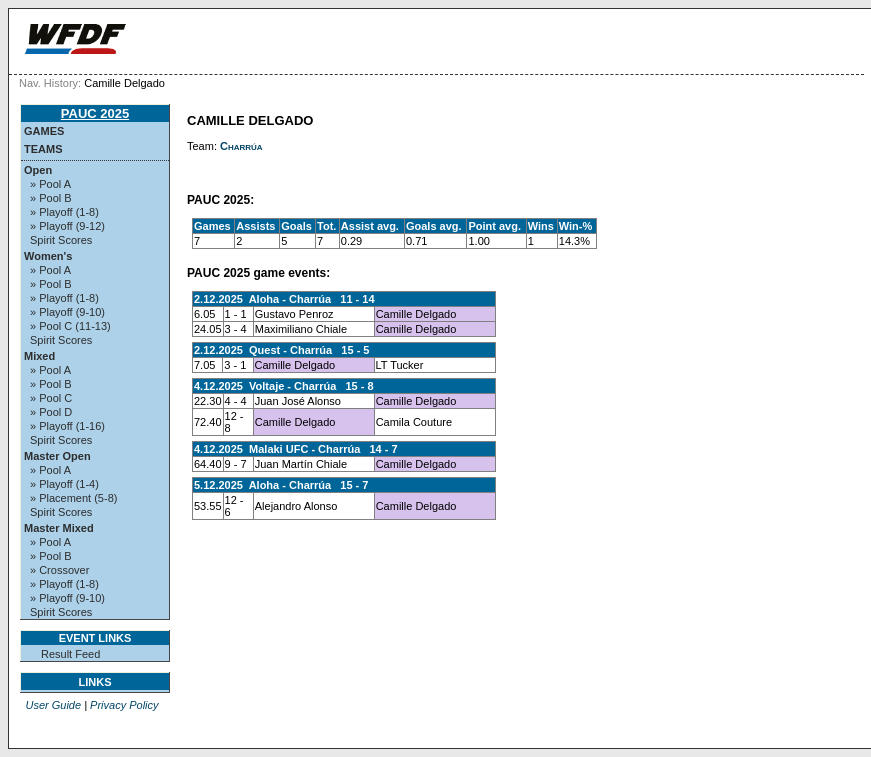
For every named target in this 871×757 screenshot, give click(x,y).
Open (38, 170)
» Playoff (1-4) (64, 484)
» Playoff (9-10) (67, 312)
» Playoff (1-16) (67, 426)
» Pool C (51, 398)
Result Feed (70, 654)
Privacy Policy (124, 705)
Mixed (39, 356)
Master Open (57, 456)
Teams (43, 149)
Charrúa (241, 146)
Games (44, 131)
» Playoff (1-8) (64, 212)
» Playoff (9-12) (67, 226)
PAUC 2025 (95, 113)
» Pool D (51, 412)
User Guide (53, 705)
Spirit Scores (61, 240)
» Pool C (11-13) (70, 326)
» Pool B (51, 198)
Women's (48, 256)
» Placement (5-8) (73, 498)
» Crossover (59, 570)
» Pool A (50, 184)
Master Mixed (59, 528)
